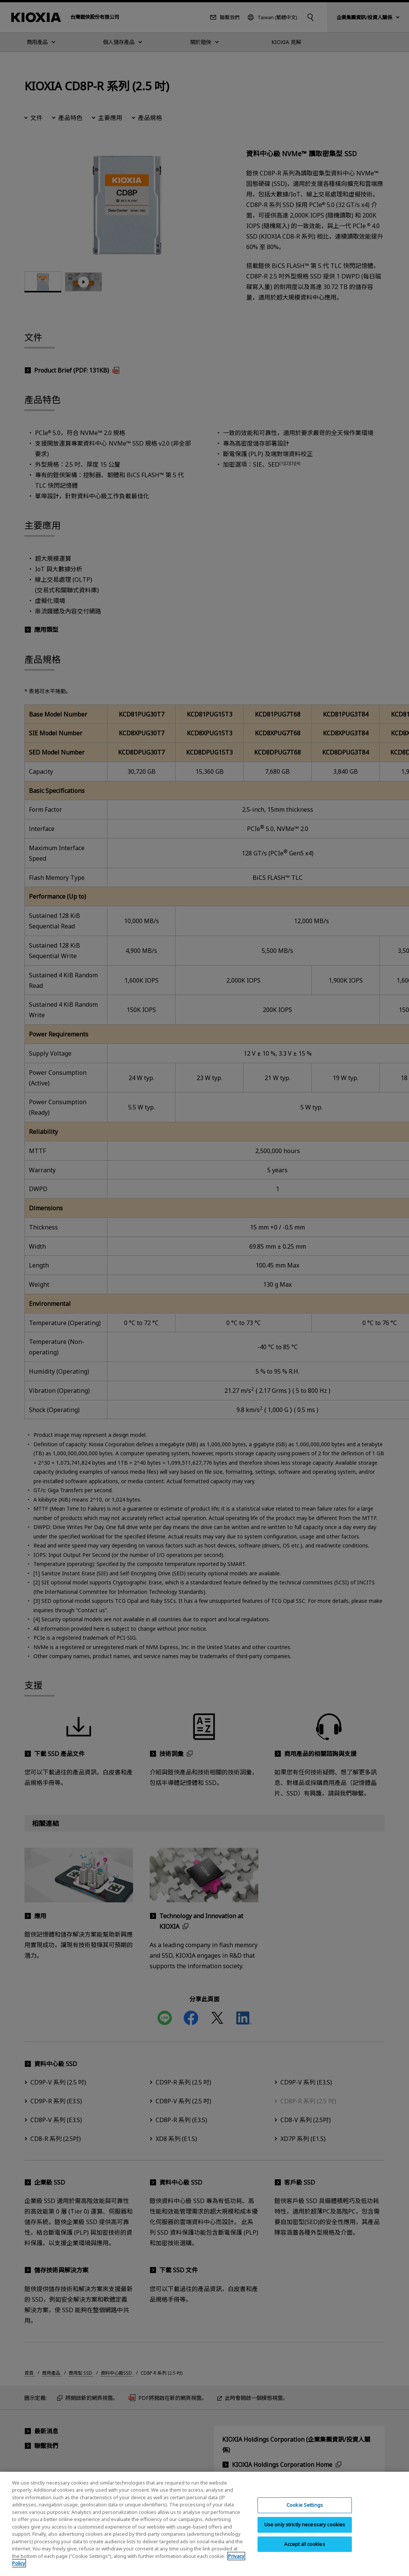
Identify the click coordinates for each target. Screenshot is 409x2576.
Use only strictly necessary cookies (304, 2524)
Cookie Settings (304, 2504)
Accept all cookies (304, 2544)
